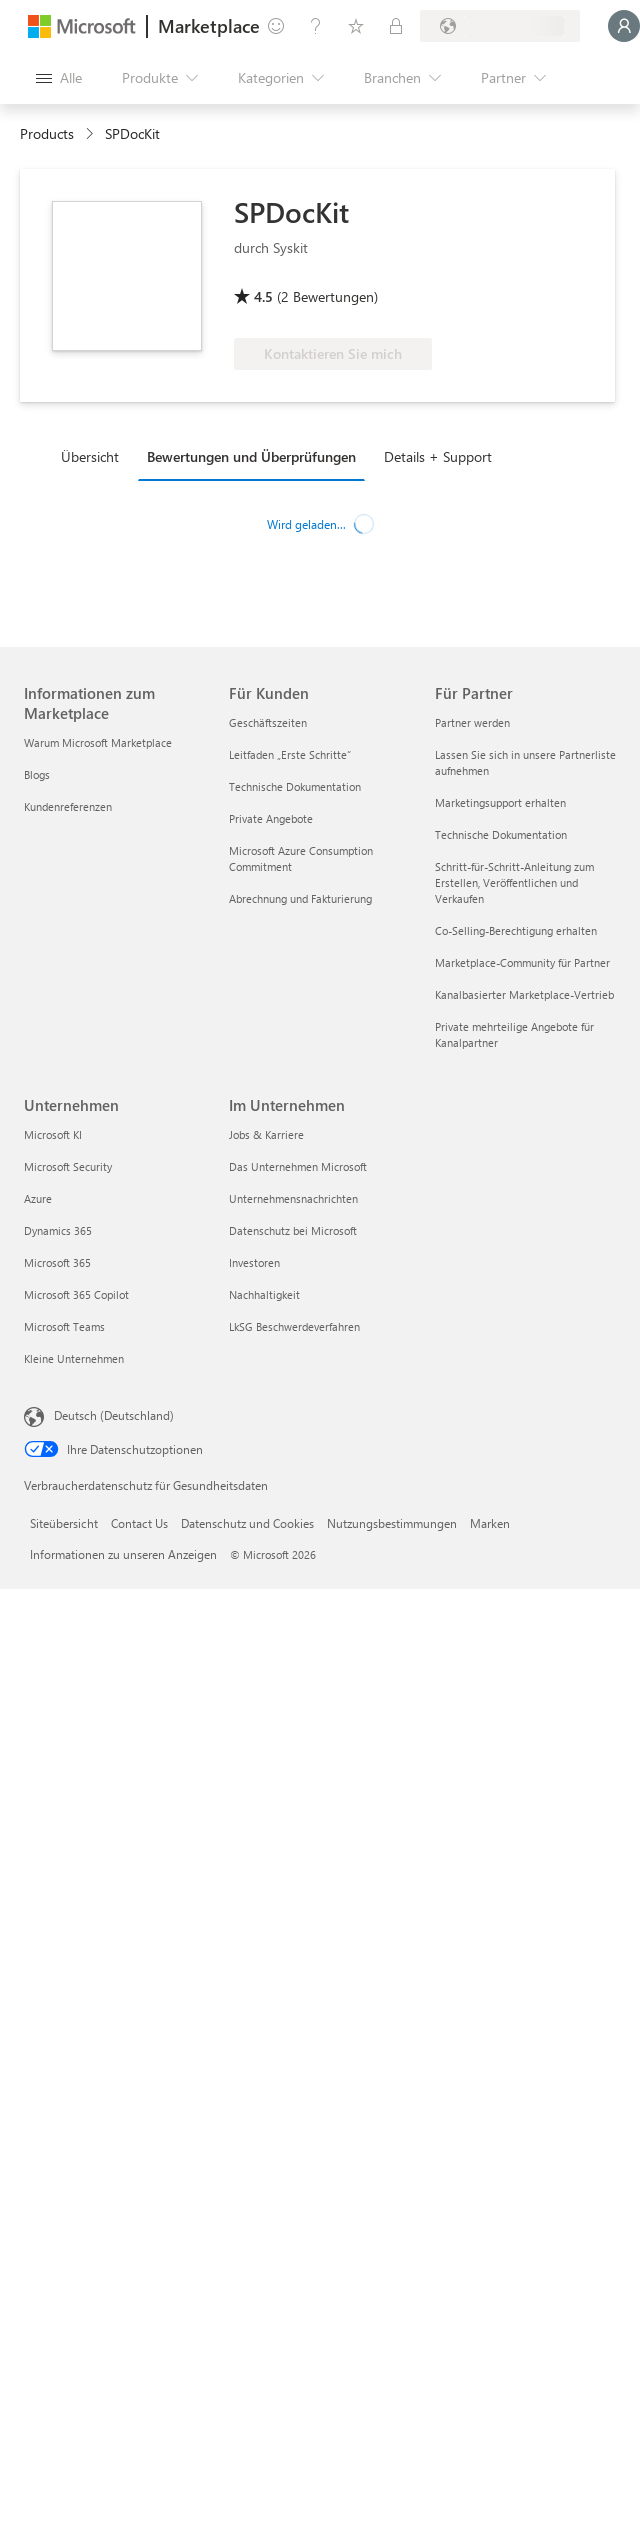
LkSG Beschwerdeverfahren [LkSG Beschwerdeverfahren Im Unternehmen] (294, 1326)
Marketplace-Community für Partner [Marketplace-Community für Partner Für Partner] (522, 962)
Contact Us (139, 1523)
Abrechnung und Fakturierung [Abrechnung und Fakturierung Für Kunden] (300, 898)
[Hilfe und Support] (316, 26)
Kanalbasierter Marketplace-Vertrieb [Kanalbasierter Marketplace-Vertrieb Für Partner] (524, 994)
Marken (490, 1523)
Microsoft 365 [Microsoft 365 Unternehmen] (57, 1262)
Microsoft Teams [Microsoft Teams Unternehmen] (64, 1326)
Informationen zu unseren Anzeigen (123, 1554)
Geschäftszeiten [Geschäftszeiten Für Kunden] (268, 722)
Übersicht (90, 456)
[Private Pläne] (396, 26)
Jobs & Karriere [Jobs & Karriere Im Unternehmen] (266, 1134)
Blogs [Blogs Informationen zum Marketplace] (37, 774)
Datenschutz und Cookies (247, 1523)
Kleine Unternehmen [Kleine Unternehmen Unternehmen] (74, 1358)
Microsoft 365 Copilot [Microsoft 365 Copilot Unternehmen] (76, 1294)
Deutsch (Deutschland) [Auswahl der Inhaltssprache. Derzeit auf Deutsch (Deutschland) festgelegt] (114, 1415)
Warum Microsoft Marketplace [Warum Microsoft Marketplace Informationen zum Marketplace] (98, 742)
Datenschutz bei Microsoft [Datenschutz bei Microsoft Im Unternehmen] (293, 1230)
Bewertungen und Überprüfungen (251, 456)
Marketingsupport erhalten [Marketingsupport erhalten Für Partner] (500, 802)
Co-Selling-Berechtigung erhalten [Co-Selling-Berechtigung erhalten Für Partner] (516, 930)
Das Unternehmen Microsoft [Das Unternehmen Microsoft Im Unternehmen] (298, 1166)
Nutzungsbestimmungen (392, 1523)
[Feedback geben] (276, 26)
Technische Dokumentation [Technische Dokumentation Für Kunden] (295, 786)
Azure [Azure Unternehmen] (38, 1198)
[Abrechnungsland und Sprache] (500, 26)
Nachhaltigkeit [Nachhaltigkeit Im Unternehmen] (264, 1294)
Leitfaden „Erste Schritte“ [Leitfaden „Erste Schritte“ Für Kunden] (290, 754)
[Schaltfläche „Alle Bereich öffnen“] (59, 78)
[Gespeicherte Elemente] (356, 26)
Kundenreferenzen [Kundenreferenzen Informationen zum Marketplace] (68, 806)
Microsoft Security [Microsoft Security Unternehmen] (68, 1166)
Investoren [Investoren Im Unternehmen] (254, 1262)
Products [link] (47, 133)
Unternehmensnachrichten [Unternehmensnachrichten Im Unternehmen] (293, 1198)
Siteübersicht (64, 1523)
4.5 (263, 296)
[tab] (95, 456)
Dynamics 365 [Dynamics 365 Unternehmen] (58, 1230)
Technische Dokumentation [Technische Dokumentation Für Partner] (501, 834)
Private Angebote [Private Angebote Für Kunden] (271, 818)
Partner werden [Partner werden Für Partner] (472, 722)
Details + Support (438, 456)
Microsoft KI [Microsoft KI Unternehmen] (53, 1134)
